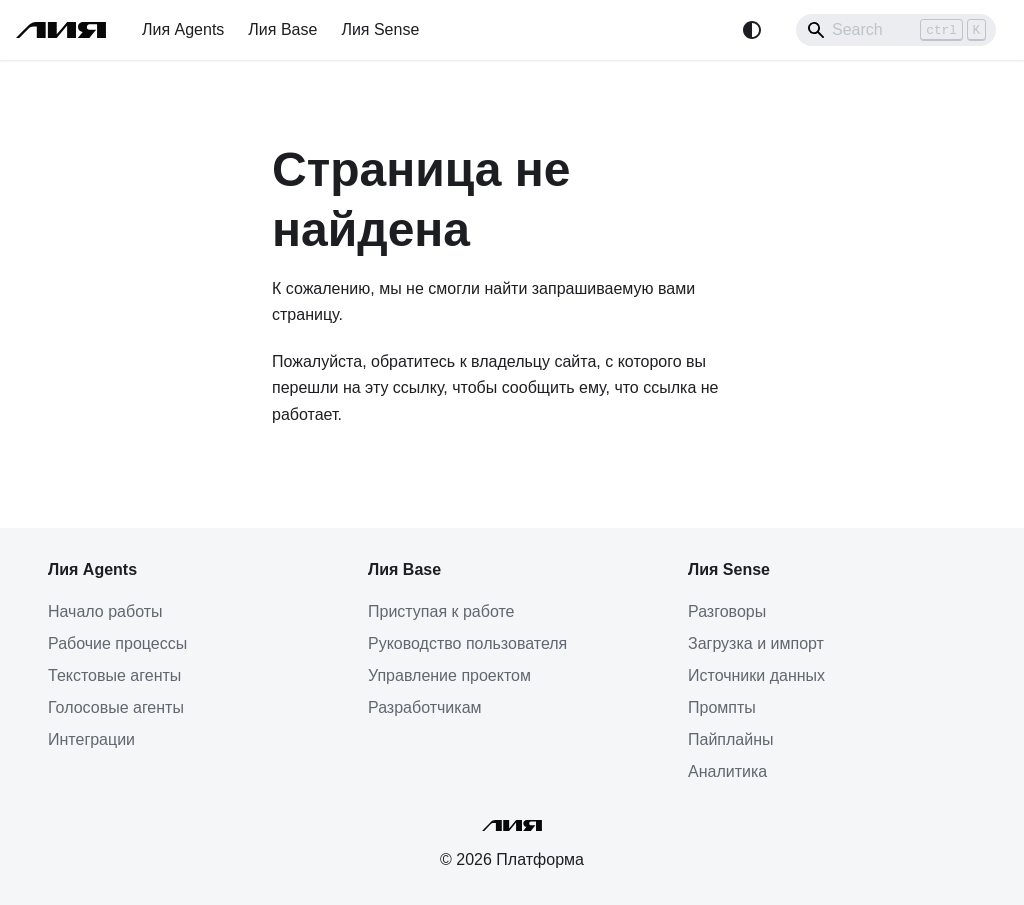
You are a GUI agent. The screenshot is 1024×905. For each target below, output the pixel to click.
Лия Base (282, 29)
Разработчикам (425, 707)
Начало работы (105, 611)
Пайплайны (731, 739)
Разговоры (727, 611)
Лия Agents (183, 29)
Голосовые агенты (116, 707)
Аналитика (727, 771)
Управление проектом (449, 675)
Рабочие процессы (117, 643)
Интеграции (91, 739)
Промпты (722, 707)
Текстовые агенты (114, 675)
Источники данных (756, 675)
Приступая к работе (441, 611)
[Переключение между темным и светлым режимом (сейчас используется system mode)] (752, 30)
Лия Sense (380, 29)
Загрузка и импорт (756, 643)
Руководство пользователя (467, 643)
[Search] (896, 30)
